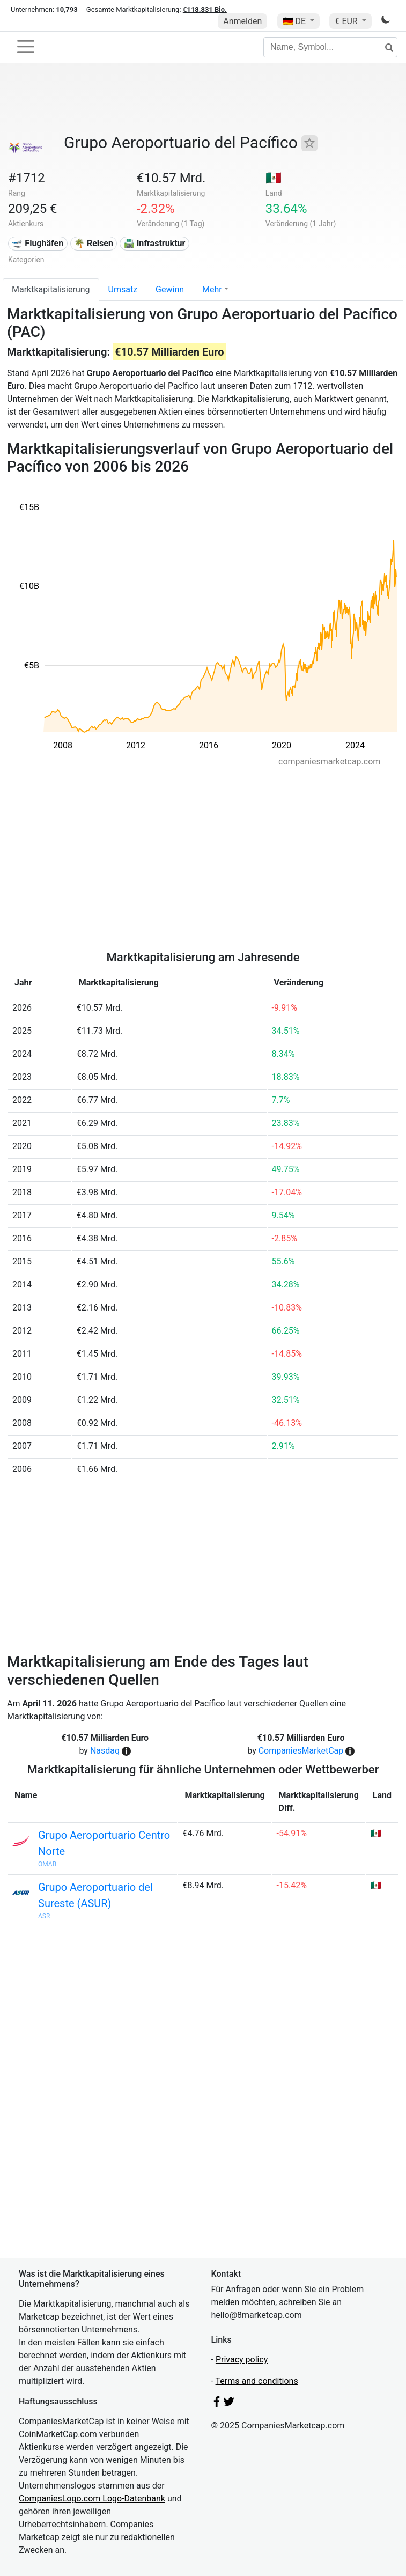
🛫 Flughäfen (37, 243)
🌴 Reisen (93, 243)
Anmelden (242, 21)
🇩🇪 (295, 21)
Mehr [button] (212, 289)
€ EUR (347, 21)
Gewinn (170, 289)
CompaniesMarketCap (301, 1751)
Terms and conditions (257, 2381)
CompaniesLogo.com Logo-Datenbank (92, 2498)
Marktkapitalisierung (51, 289)
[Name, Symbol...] (330, 47)
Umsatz (123, 289)
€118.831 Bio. (205, 9)
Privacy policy (242, 2359)
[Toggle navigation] (26, 47)
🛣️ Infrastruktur (155, 243)
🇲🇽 (273, 178)
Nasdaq (105, 1751)
